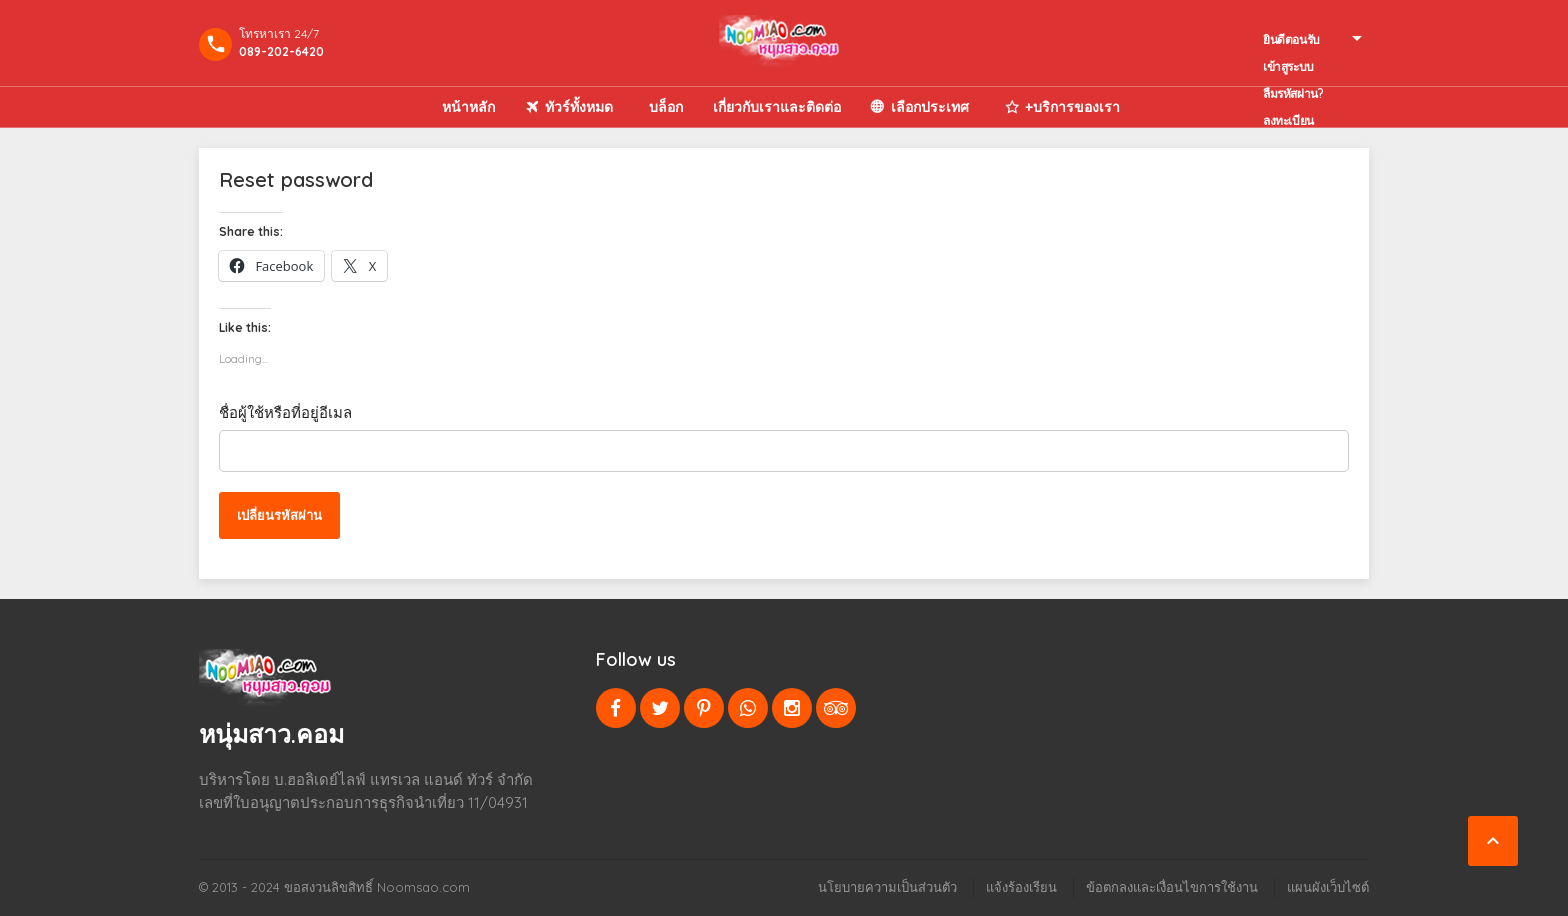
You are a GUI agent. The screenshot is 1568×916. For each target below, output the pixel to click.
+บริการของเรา (1072, 107)
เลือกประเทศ (930, 107)
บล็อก (666, 107)
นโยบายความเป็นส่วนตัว (887, 887)
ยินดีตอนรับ (1291, 39)
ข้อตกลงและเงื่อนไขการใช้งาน (1172, 887)
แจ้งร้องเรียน (1021, 887)
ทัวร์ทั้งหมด (579, 107)
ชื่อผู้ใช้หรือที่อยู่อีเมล (285, 412)
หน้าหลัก (468, 107)
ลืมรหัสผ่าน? (1293, 93)
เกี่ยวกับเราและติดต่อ (777, 107)
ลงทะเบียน (1288, 120)
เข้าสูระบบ (1288, 66)
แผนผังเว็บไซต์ (1328, 887)
